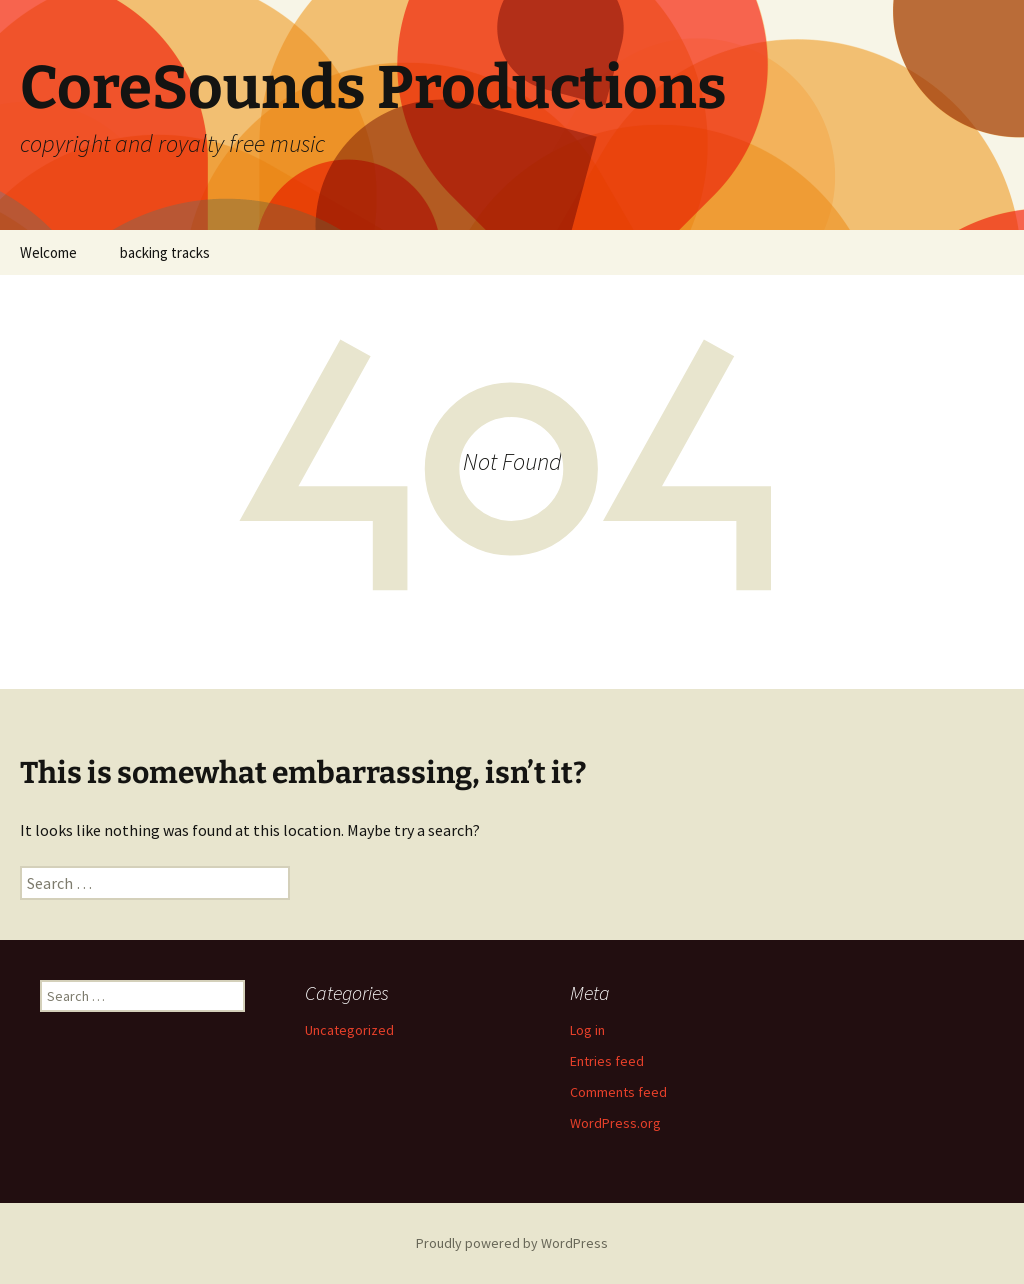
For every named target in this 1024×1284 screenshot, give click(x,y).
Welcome (48, 252)
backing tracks (165, 252)
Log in (587, 1030)
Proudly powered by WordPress (512, 1243)
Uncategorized (349, 1030)
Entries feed (607, 1061)
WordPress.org (615, 1123)
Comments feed (618, 1092)
